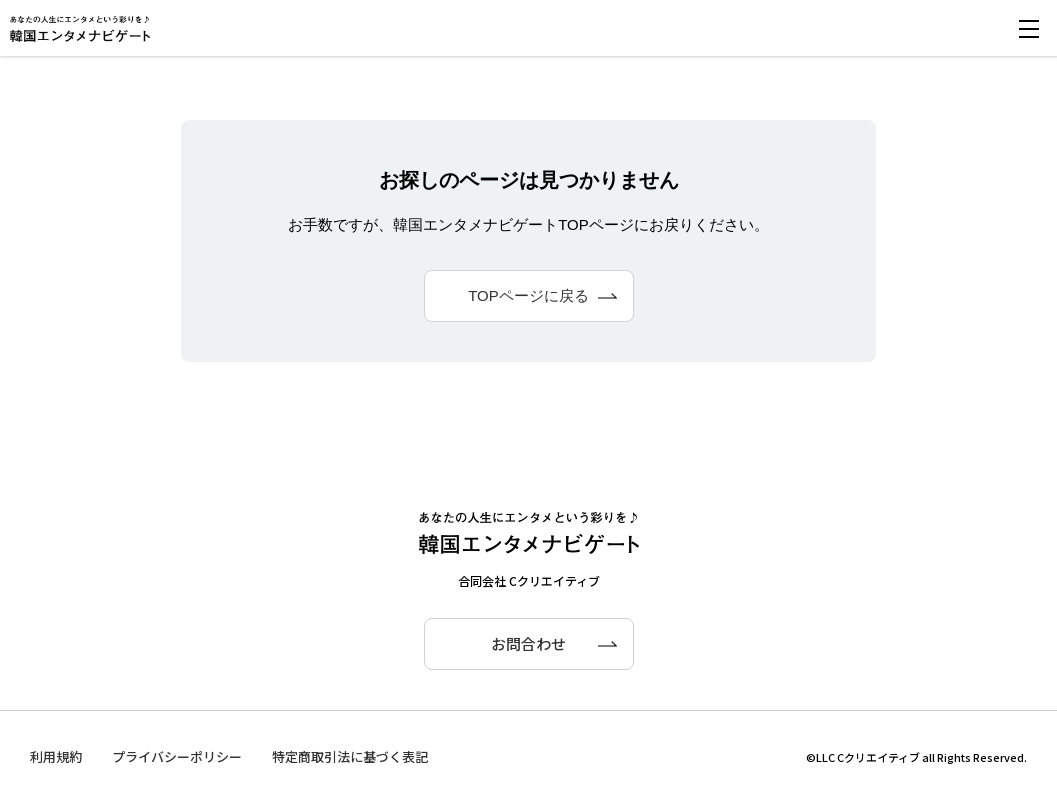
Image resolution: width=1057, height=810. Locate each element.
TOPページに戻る (528, 295)
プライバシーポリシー (177, 756)
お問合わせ (528, 643)
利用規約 (56, 756)
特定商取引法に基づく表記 (350, 756)
